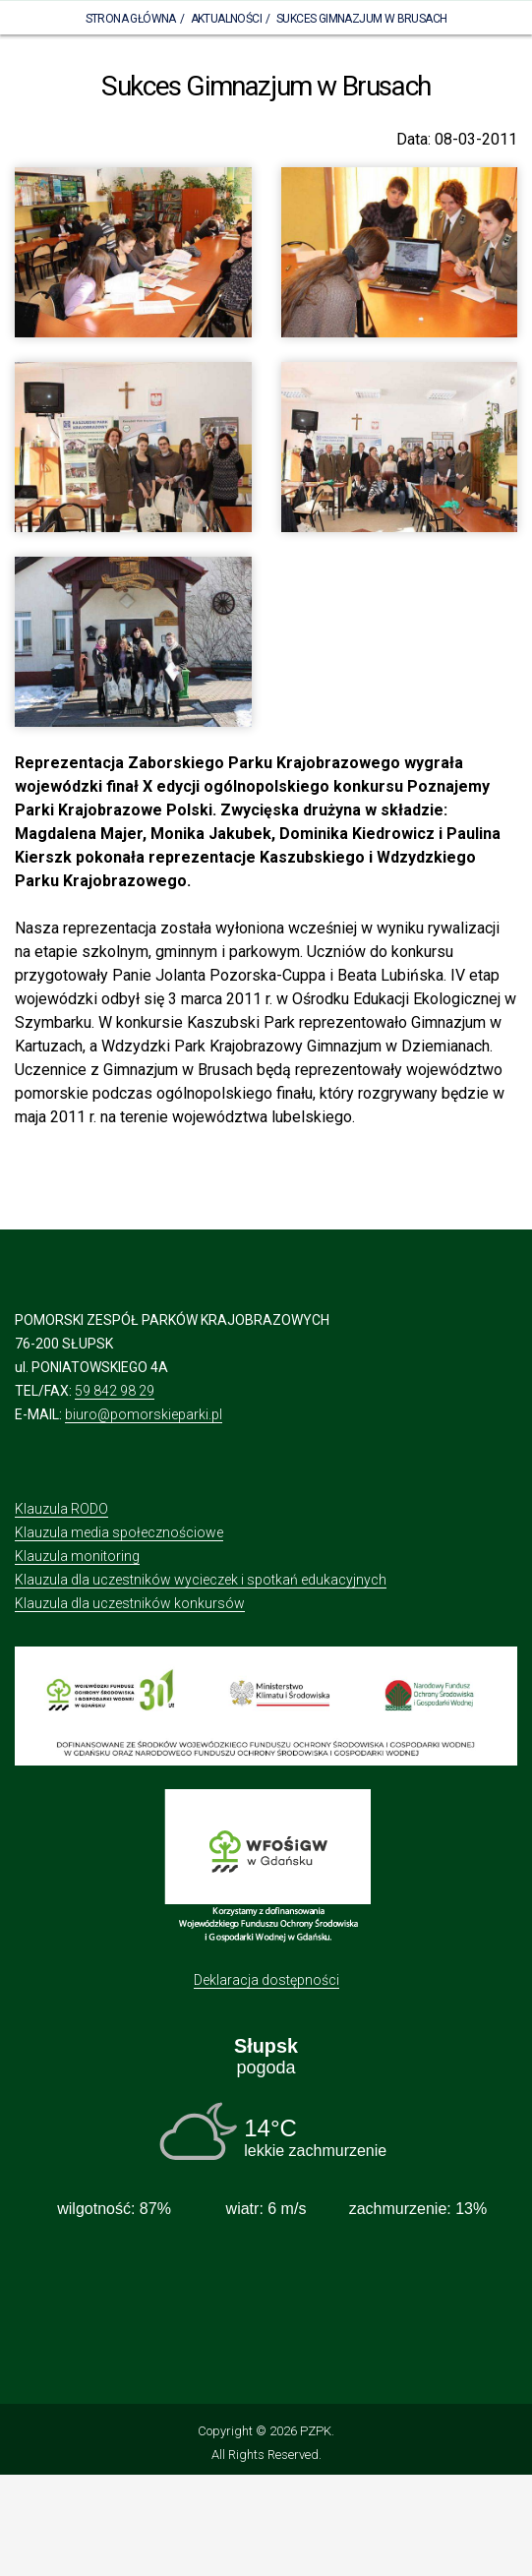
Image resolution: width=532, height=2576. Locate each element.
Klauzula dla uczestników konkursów (130, 1603)
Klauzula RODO (61, 1509)
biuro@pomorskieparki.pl (143, 1414)
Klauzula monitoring (77, 1556)
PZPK (315, 2431)
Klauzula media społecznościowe (119, 1532)
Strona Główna (131, 19)
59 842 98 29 (114, 1391)
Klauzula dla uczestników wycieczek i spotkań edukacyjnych (200, 1580)
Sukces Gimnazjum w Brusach (361, 19)
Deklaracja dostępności (266, 1980)
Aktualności (226, 19)
